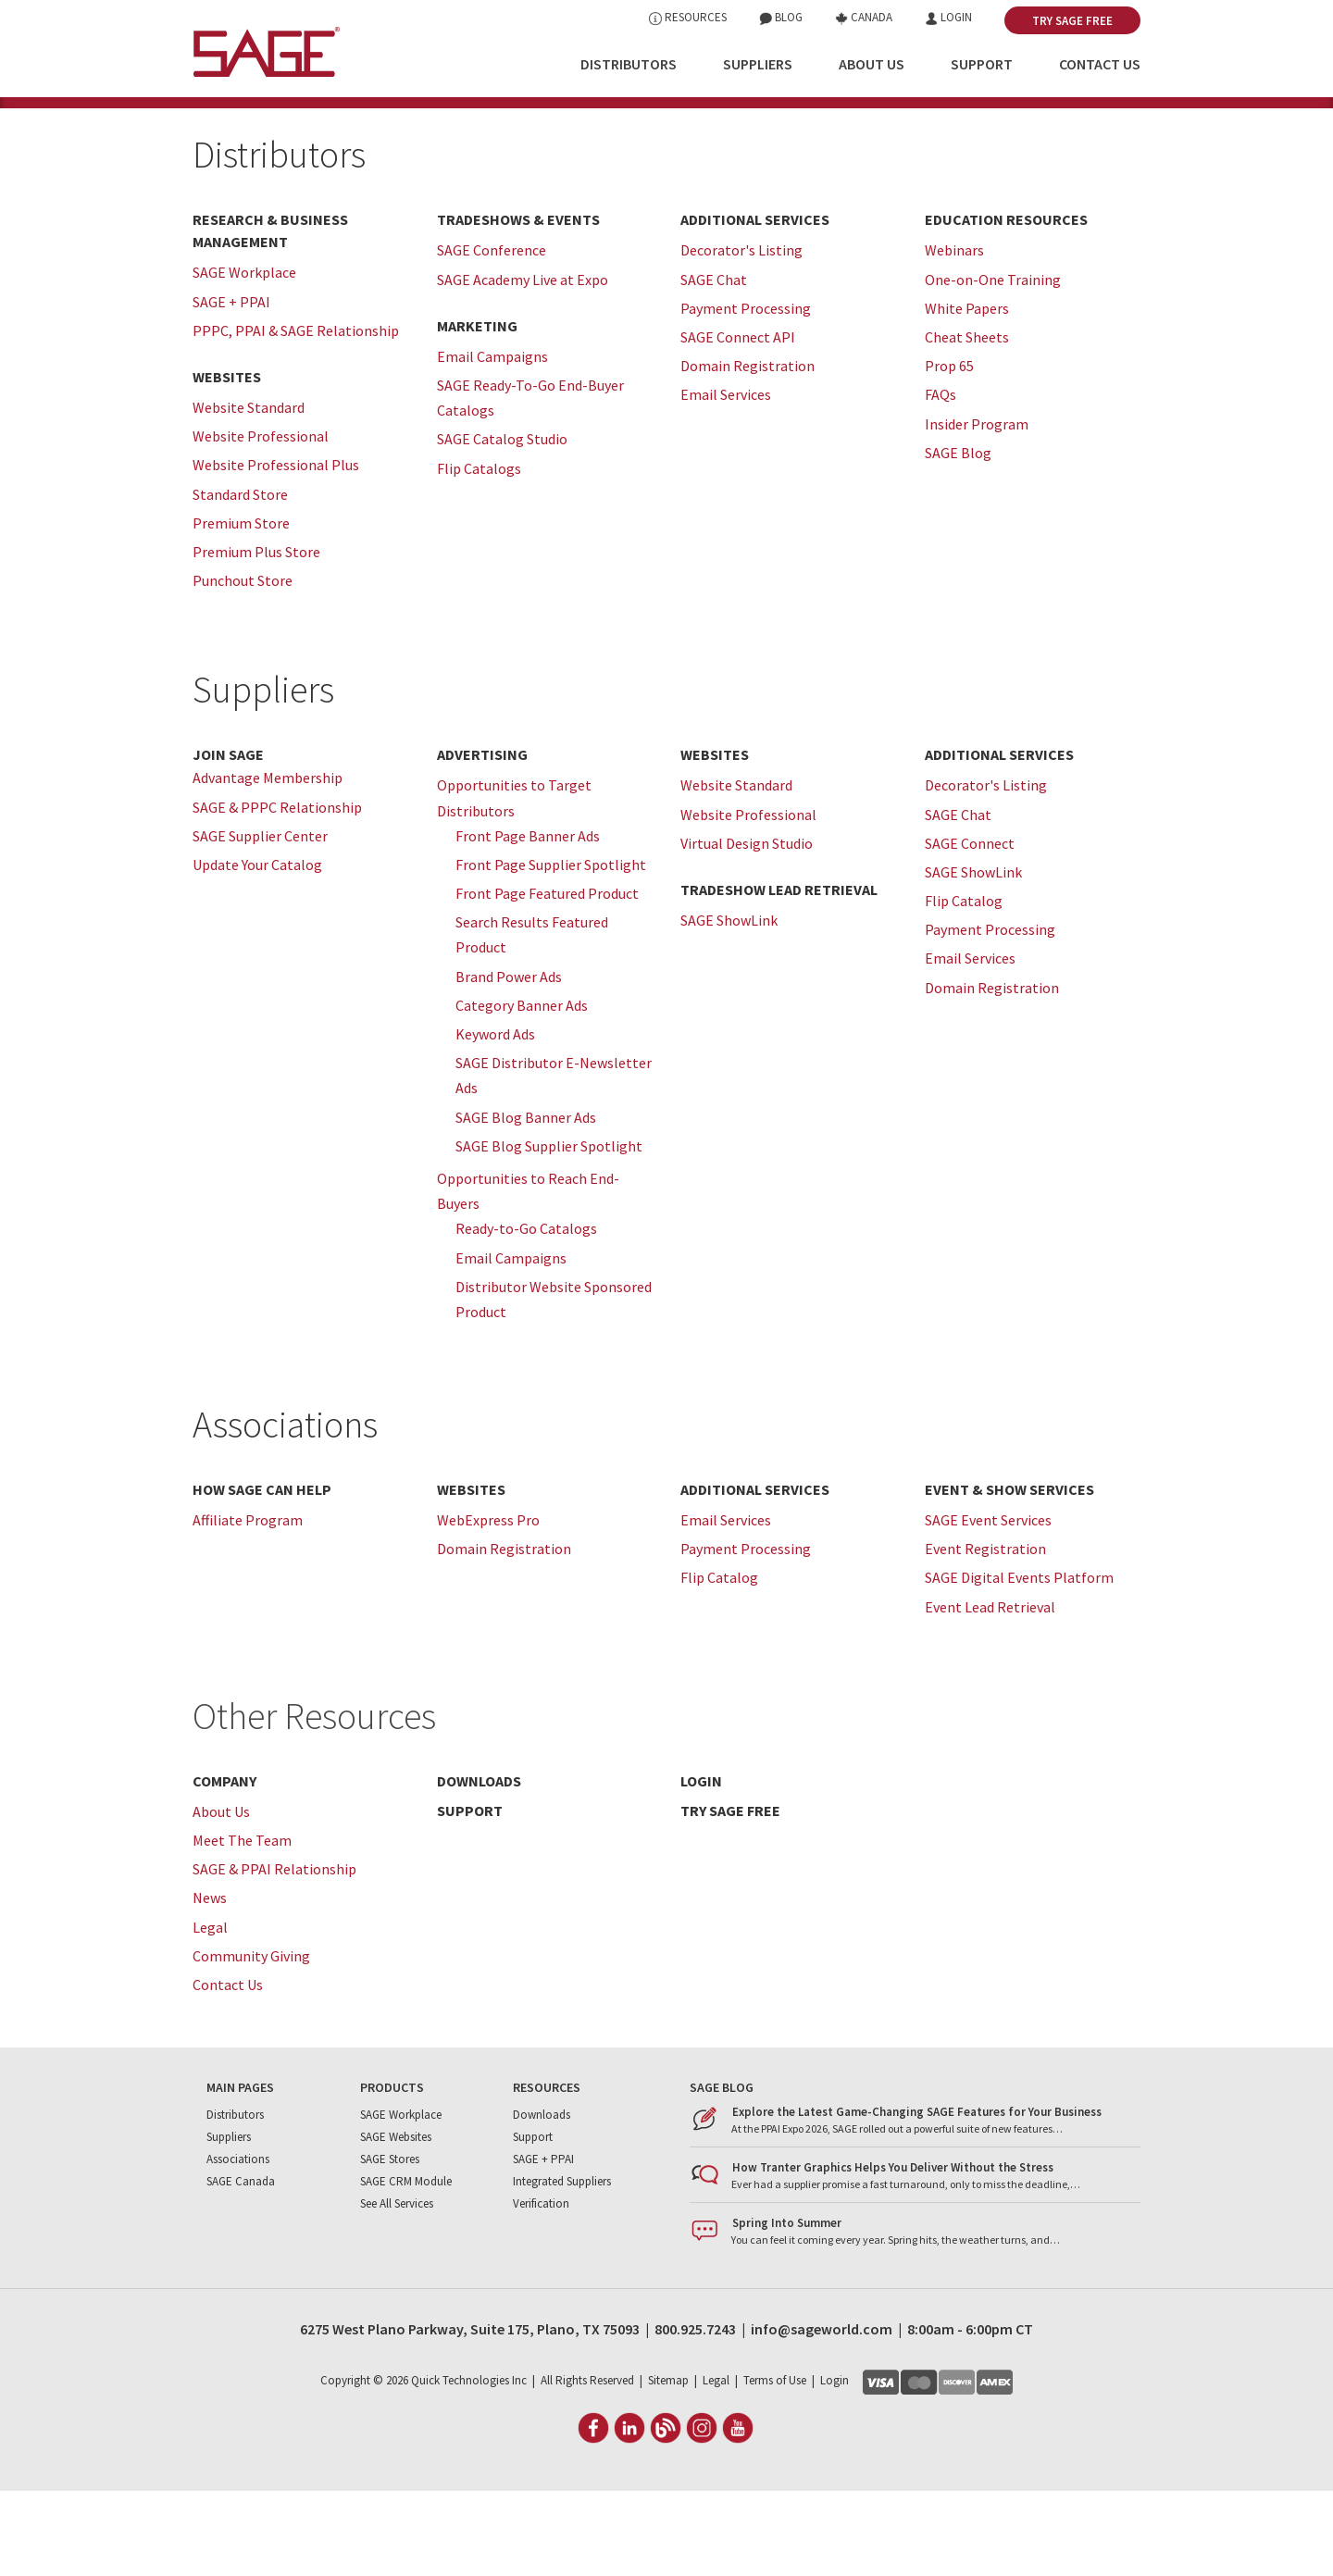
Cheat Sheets (967, 422)
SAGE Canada (240, 2266)
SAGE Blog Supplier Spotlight (548, 1230)
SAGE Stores (389, 2244)
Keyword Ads (495, 1119)
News (210, 1982)
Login (948, 17)
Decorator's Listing (741, 335)
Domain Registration (747, 451)
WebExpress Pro (488, 1605)
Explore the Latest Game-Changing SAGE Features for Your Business (917, 2197)
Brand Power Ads (508, 1061)
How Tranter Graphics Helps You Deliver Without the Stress (892, 2252)
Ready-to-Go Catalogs (526, 1313)
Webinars (954, 335)
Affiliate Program (248, 1605)
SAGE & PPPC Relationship (277, 891)
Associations (285, 1510)
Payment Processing (745, 392)
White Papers (967, 392)
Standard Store (240, 578)
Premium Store (241, 607)
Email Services (725, 479)
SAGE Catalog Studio (502, 524)
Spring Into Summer (786, 2308)
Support (982, 64)
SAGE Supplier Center (260, 920)
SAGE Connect (970, 927)
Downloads (541, 2200)
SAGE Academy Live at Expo (522, 364)
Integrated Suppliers (562, 2266)
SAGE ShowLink (729, 1004)
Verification (541, 2288)
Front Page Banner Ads (527, 920)
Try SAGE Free (1072, 21)
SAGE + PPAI (231, 386)
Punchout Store (243, 665)
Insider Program (976, 508)
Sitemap (668, 2465)
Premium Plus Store (256, 637)
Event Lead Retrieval (990, 1691)
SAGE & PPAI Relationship (274, 1954)
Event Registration (985, 1633)
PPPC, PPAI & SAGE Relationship (296, 414)
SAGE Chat (713, 364)
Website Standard (249, 492)
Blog (781, 17)
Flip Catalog (964, 986)
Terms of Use (774, 2465)
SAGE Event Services (988, 1605)
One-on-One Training (993, 364)
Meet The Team (242, 1925)
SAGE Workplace (244, 357)
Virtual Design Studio (746, 927)
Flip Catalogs (479, 552)
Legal (210, 2011)
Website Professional (261, 521)
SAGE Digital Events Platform (1019, 1662)
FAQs (940, 479)
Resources (688, 17)
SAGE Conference (491, 335)
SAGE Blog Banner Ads (525, 1201)
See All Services (396, 2288)
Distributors (628, 64)
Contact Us (1099, 64)
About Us (871, 64)
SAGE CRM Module (406, 2266)
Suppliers (757, 64)
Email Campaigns (492, 440)
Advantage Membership (268, 862)
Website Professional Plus (276, 550)
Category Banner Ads (521, 1089)
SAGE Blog (958, 537)
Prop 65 (949, 451)
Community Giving (251, 2040)
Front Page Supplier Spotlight (550, 949)
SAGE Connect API (737, 422)
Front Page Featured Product (547, 978)
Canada (863, 17)
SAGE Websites (395, 2222)
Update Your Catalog (257, 949)
